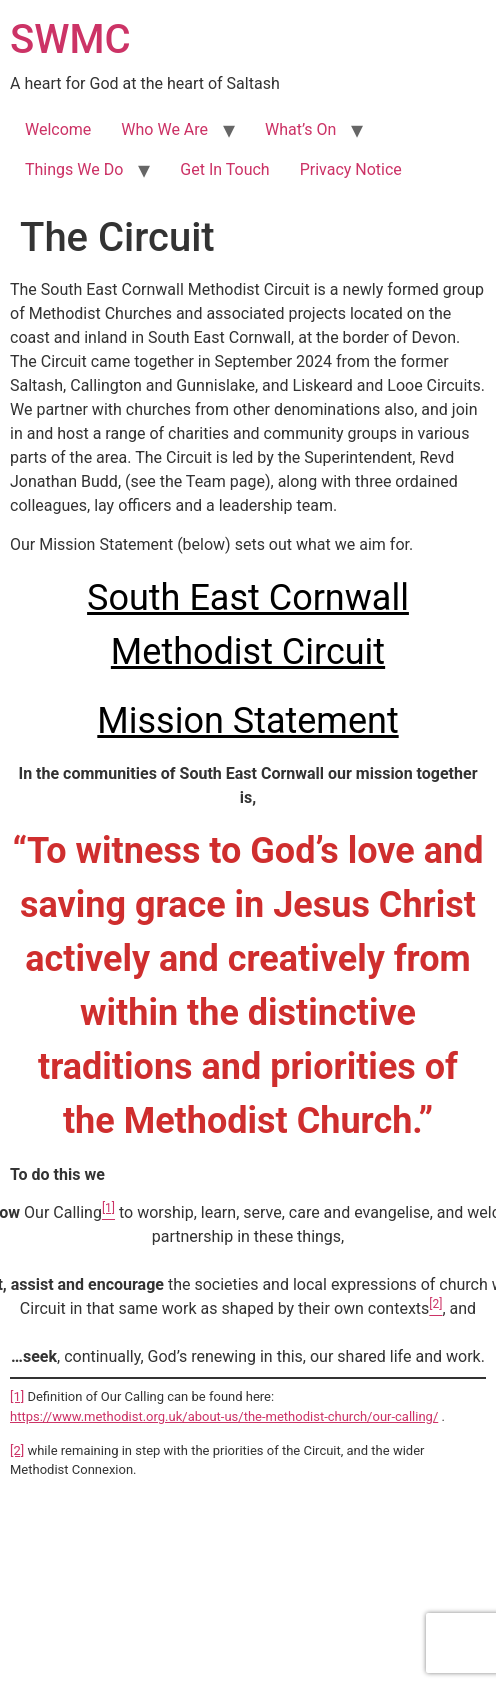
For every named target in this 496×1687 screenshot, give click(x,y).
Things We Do (74, 169)
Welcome (58, 129)
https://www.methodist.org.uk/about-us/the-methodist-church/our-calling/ (224, 1416)
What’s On (300, 129)
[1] (17, 1396)
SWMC (70, 39)
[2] (17, 1450)
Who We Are (164, 129)
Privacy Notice (351, 169)
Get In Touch (224, 169)
